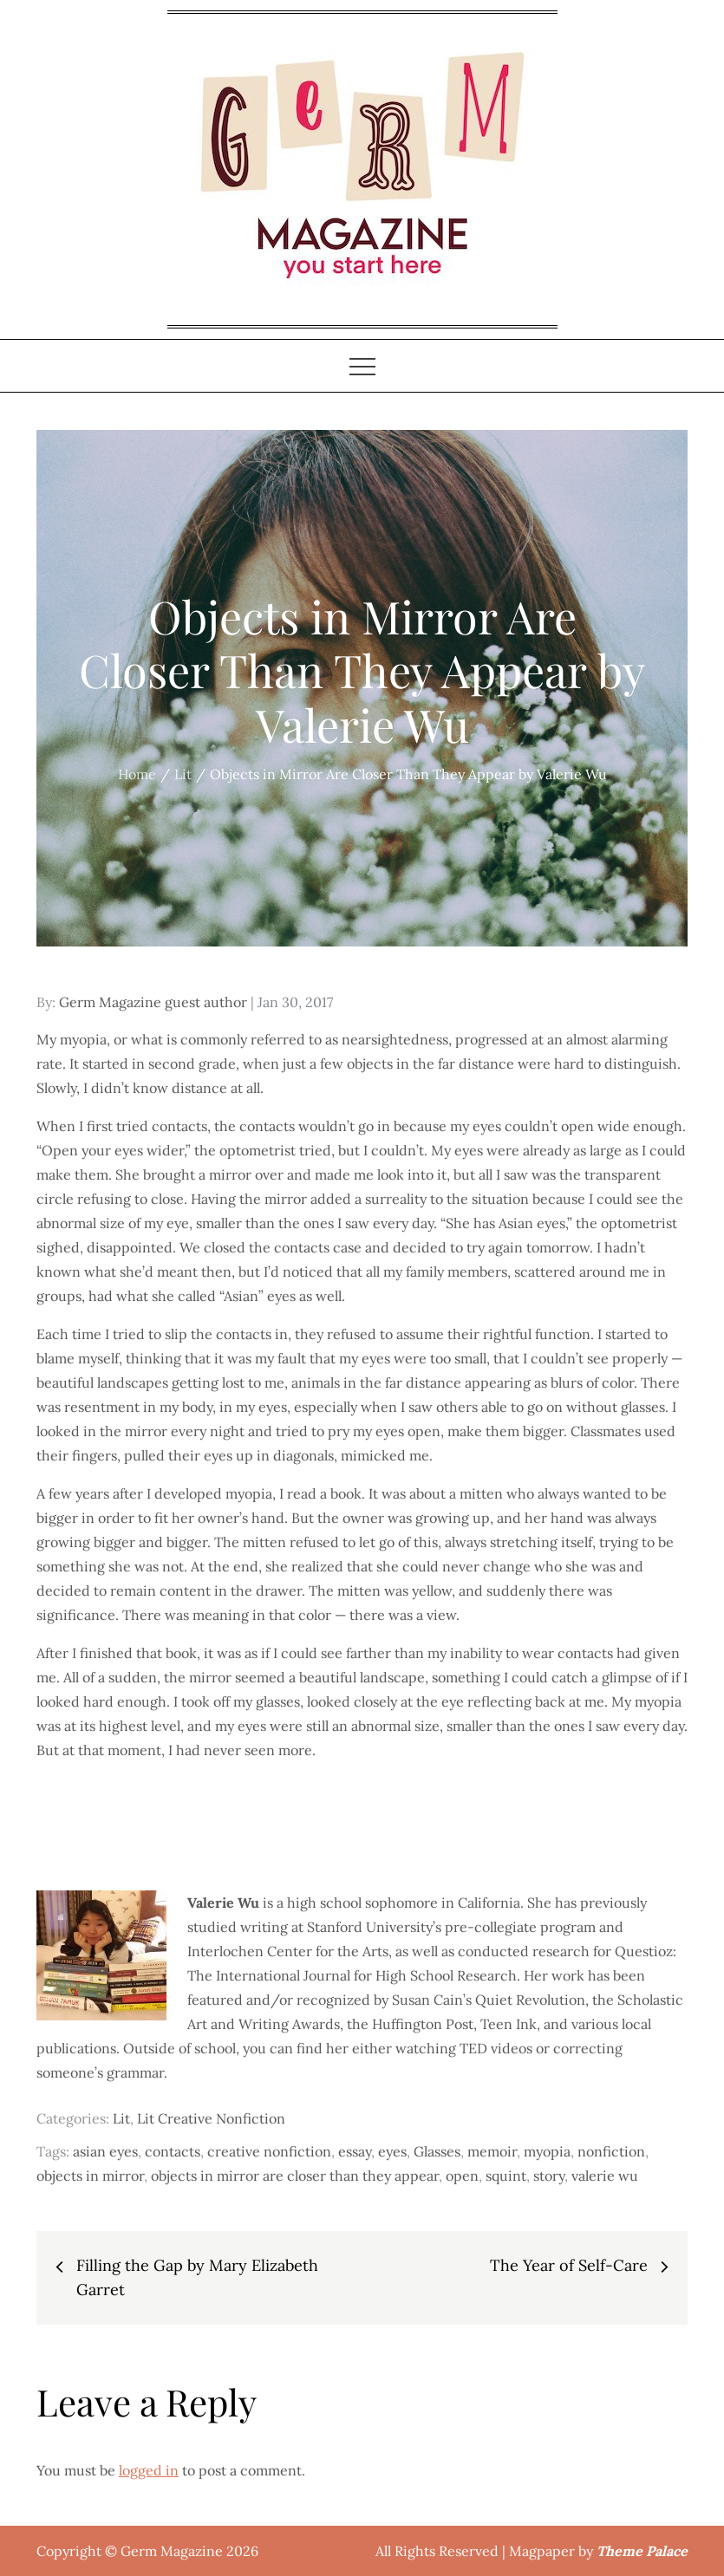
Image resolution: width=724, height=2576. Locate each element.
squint (506, 2175)
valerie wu (604, 2175)
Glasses (437, 2151)
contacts (172, 2151)
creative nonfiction (269, 2151)
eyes (392, 2151)
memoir (492, 2151)
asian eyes (105, 2151)
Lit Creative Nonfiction (211, 2118)
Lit (121, 2118)
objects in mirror (90, 2175)
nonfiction (611, 2151)
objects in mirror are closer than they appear (295, 2175)
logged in (149, 2470)
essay (354, 2151)
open (462, 2175)
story (548, 2175)
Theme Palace (642, 2551)
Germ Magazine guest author (153, 1002)
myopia (547, 2151)
